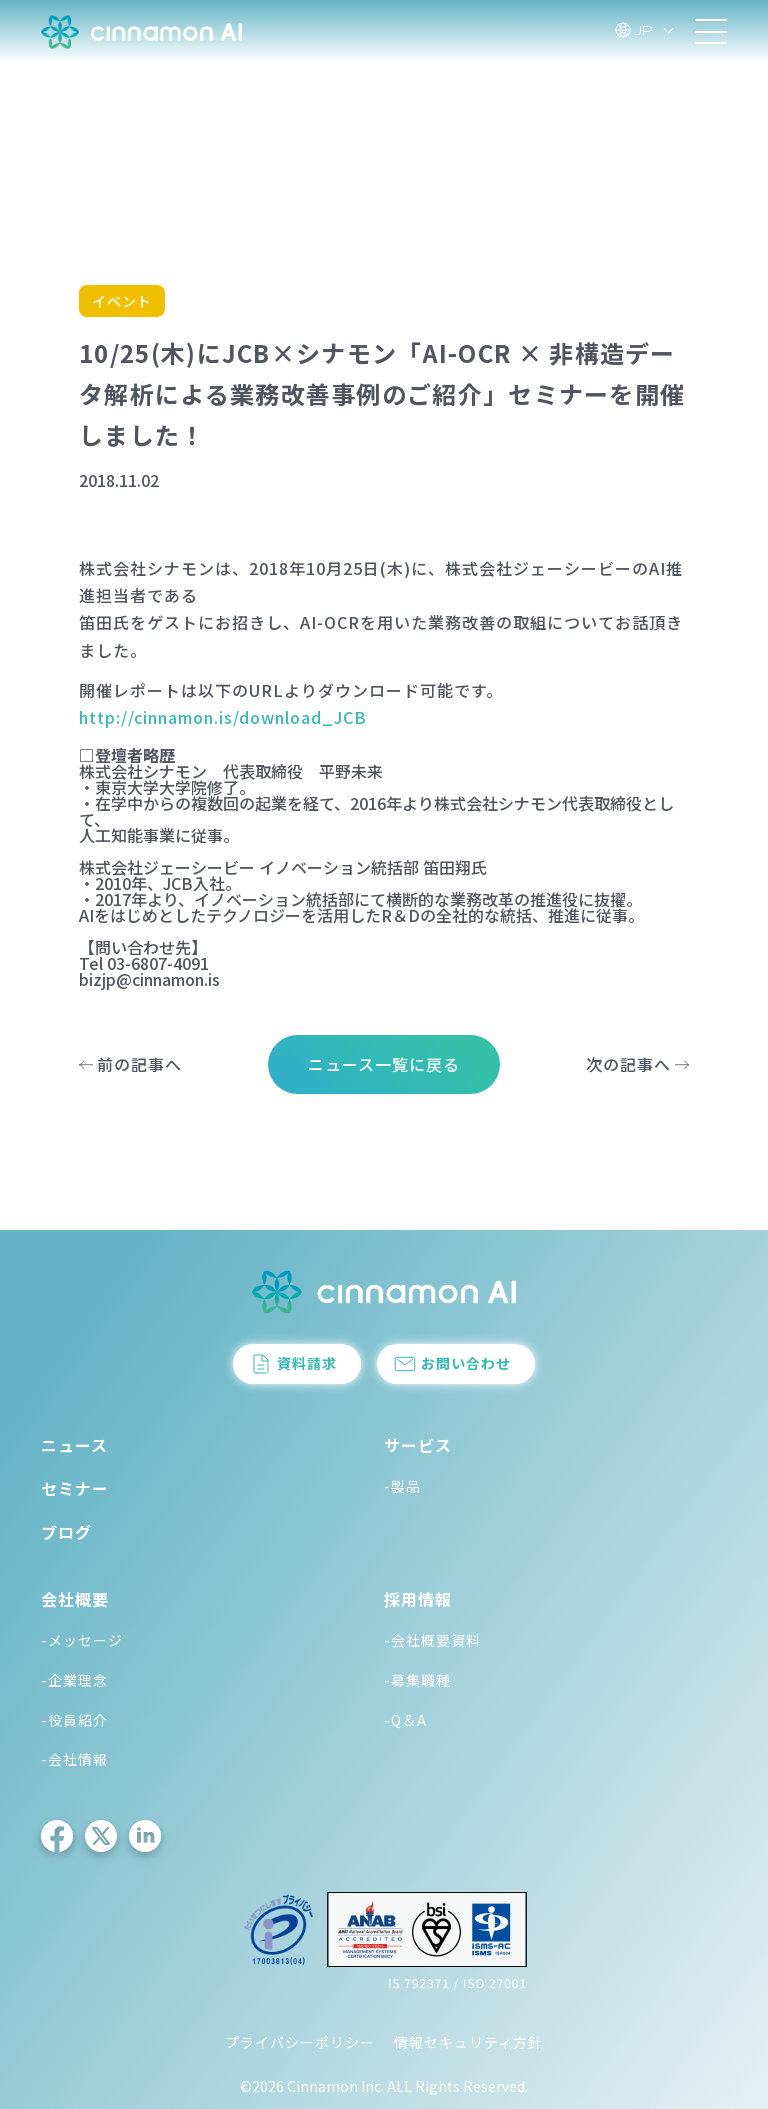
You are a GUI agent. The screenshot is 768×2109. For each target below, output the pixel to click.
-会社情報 (74, 1759)
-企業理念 (74, 1680)
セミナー (75, 1488)
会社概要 (75, 1599)
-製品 (402, 1486)
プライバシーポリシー (300, 2042)
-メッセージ (82, 1640)
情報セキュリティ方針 (468, 2042)
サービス (418, 1445)
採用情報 (418, 1599)
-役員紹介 (74, 1720)
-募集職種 (417, 1680)
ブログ (66, 1532)
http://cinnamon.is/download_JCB (223, 717)
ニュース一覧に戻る (384, 1064)
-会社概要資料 (432, 1640)
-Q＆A (405, 1720)
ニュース (74, 1445)
